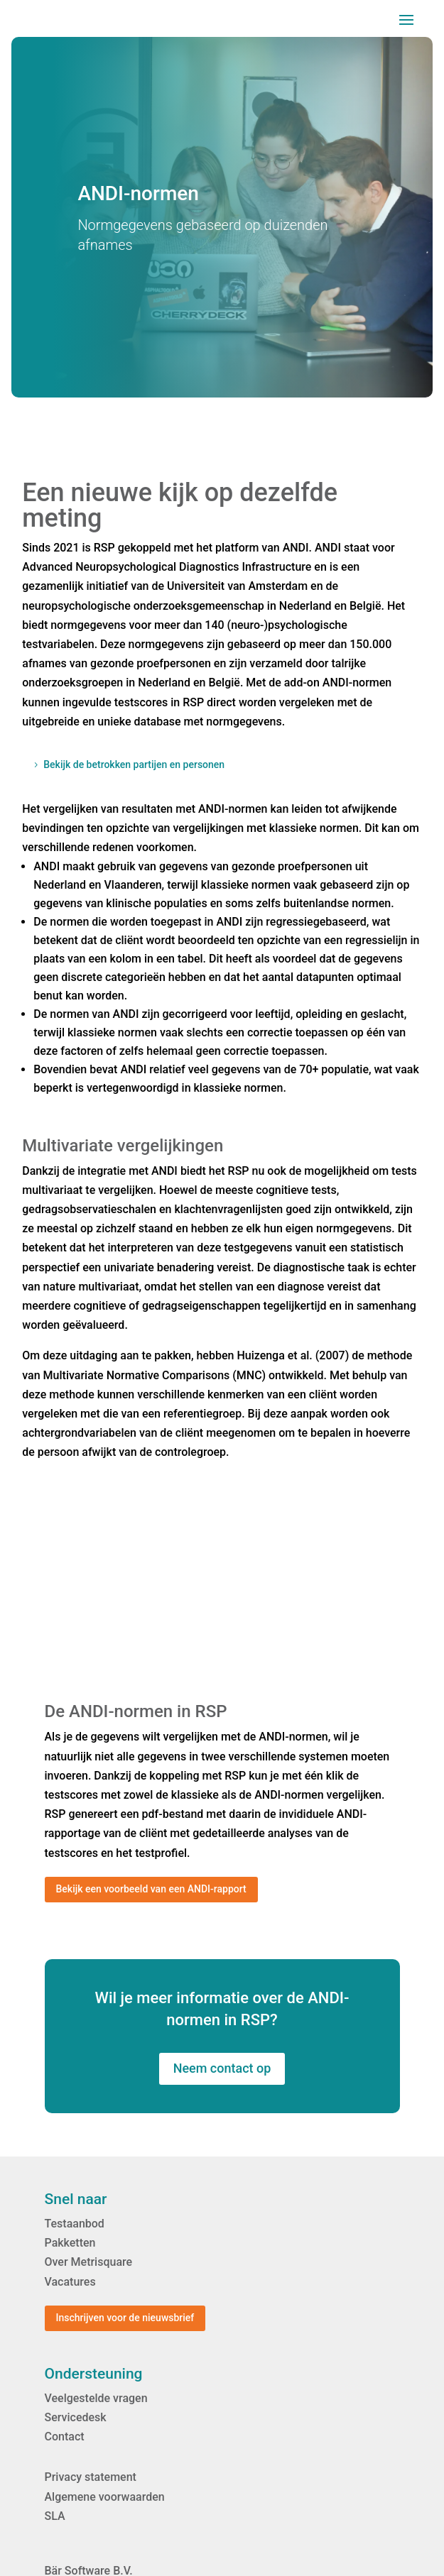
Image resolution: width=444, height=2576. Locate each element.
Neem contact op (222, 2068)
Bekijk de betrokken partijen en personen (133, 764)
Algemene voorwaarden (105, 2497)
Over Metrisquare (89, 2262)
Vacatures (70, 2282)
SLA (55, 2516)
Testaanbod (74, 2223)
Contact (65, 2436)
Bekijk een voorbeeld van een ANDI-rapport (151, 1889)
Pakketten (70, 2242)
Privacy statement (90, 2477)
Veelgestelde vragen (96, 2398)
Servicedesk (76, 2417)
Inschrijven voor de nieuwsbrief (125, 2317)
